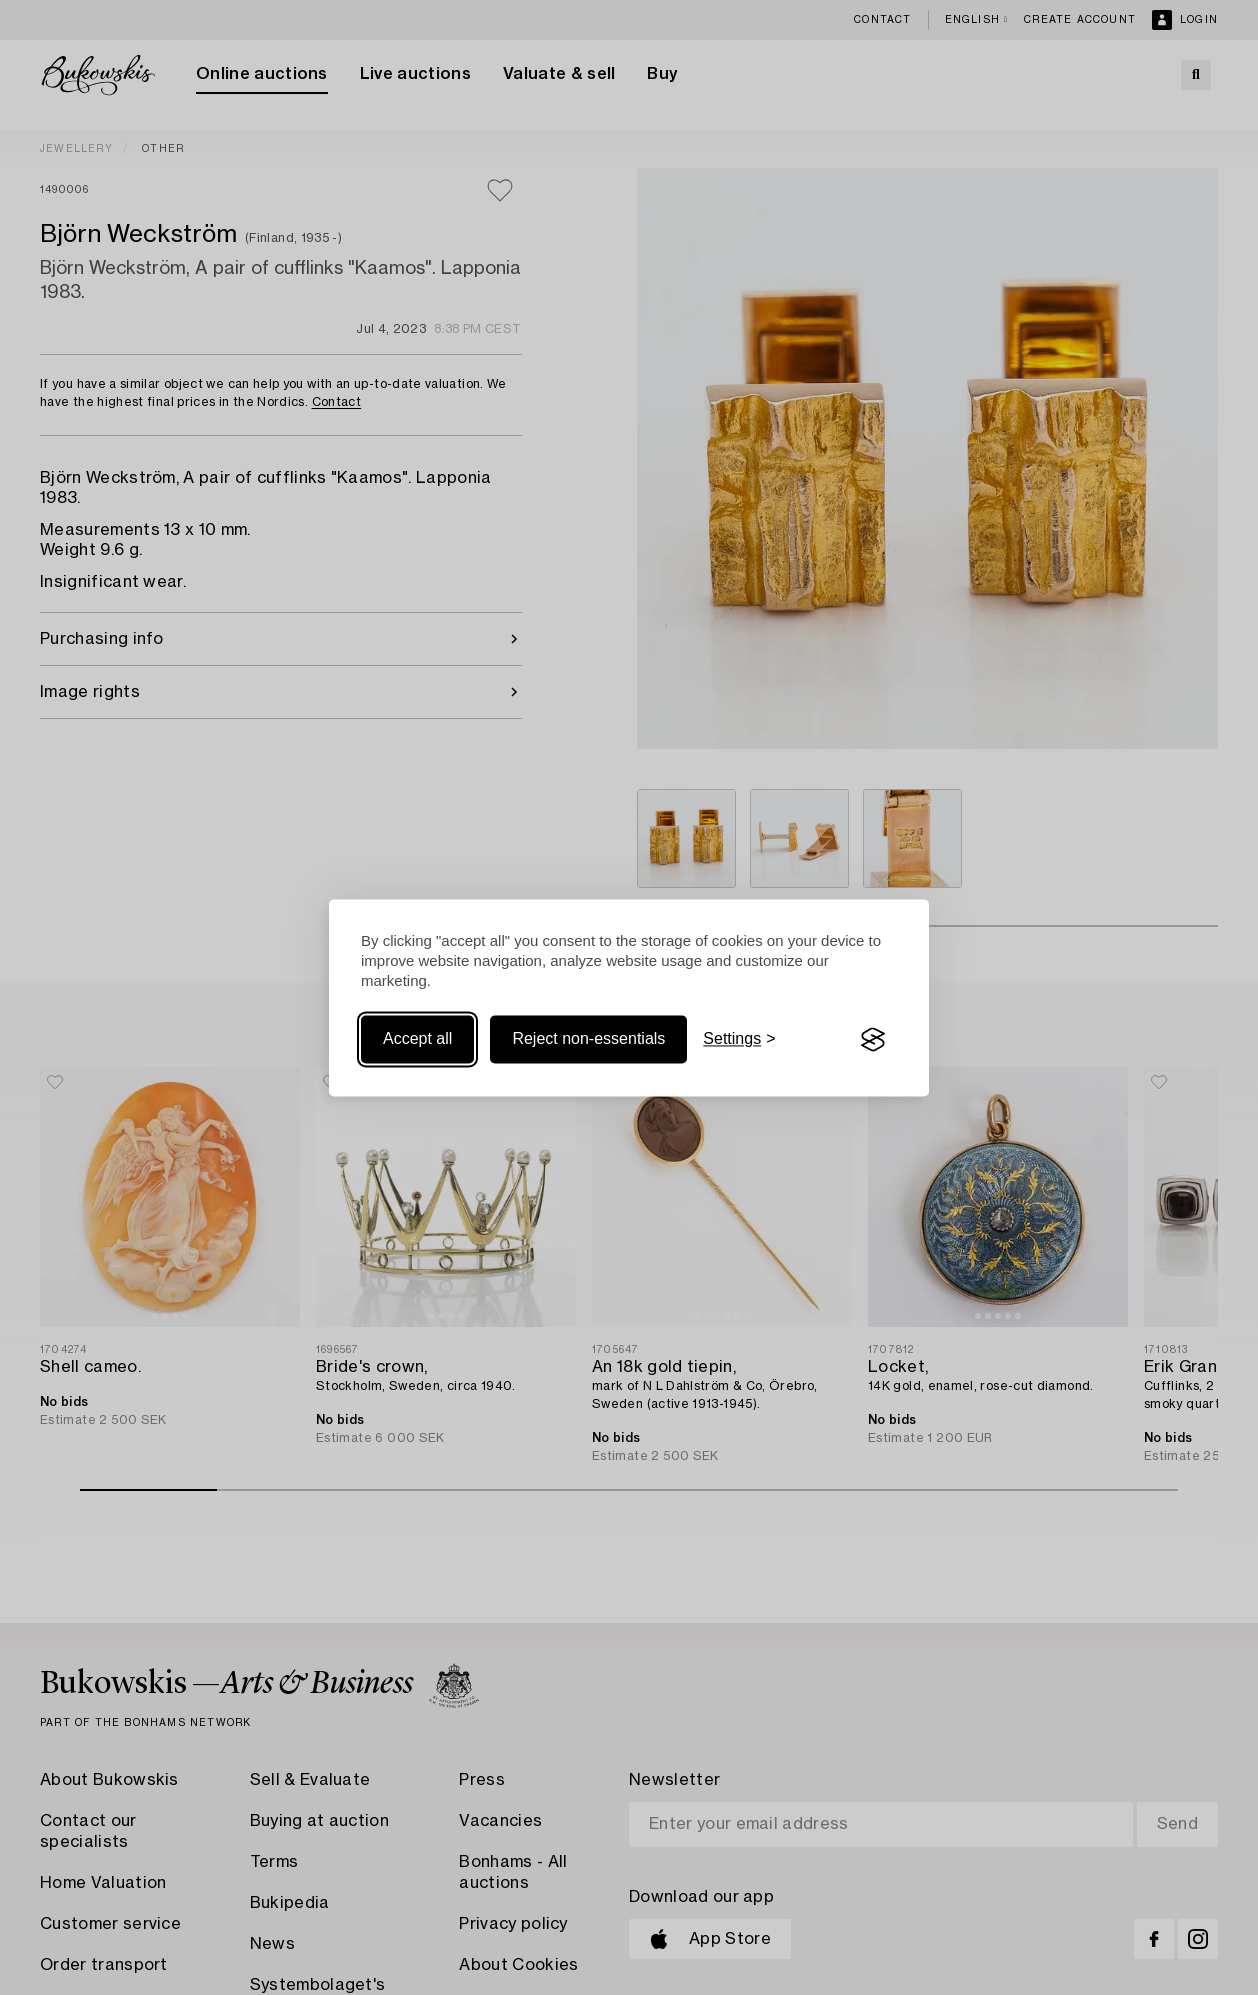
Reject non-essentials (588, 1039)
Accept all (417, 1039)
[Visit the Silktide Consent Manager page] (873, 1040)
